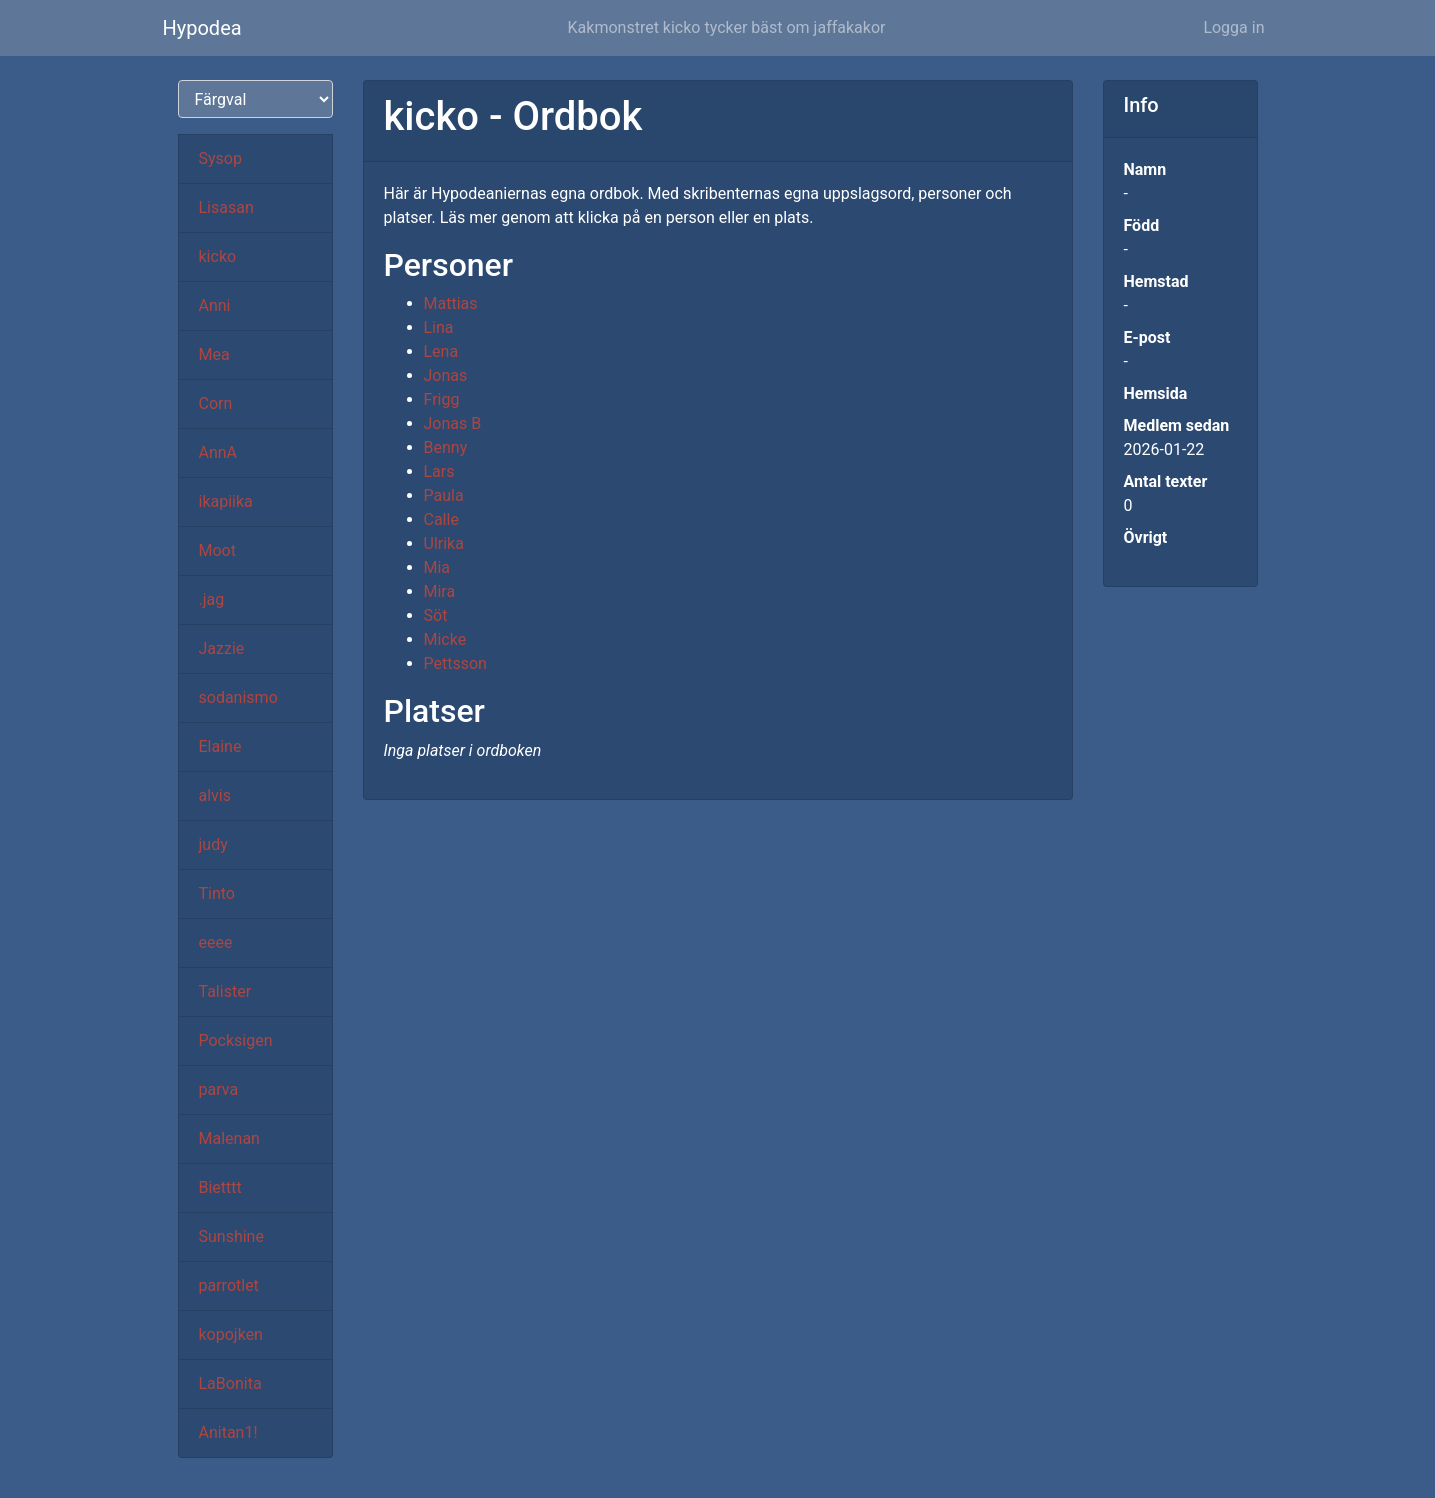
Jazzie (222, 648)
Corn (216, 403)
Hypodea (202, 28)
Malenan (229, 1138)
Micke (445, 639)
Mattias (451, 303)
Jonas (446, 375)
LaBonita (230, 1383)
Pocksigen (236, 1040)
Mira (440, 591)
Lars (439, 471)
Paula (444, 495)
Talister (225, 991)
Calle (441, 519)
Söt (436, 615)
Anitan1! (228, 1432)
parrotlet (229, 1285)
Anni (215, 305)
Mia (437, 567)
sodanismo (238, 697)
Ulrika (444, 543)
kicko (218, 256)
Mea (214, 354)
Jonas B (453, 423)
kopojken (231, 1334)
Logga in (1233, 27)
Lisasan (226, 207)
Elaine (220, 746)
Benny (446, 447)
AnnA (218, 452)
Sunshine (231, 1236)
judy (213, 844)
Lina (439, 327)
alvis (215, 795)
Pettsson (455, 663)
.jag (212, 599)
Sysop (220, 158)
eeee (216, 942)
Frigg (442, 399)
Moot (217, 550)
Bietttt (220, 1187)
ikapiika (226, 501)
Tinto (217, 893)
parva (219, 1089)
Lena (441, 351)
